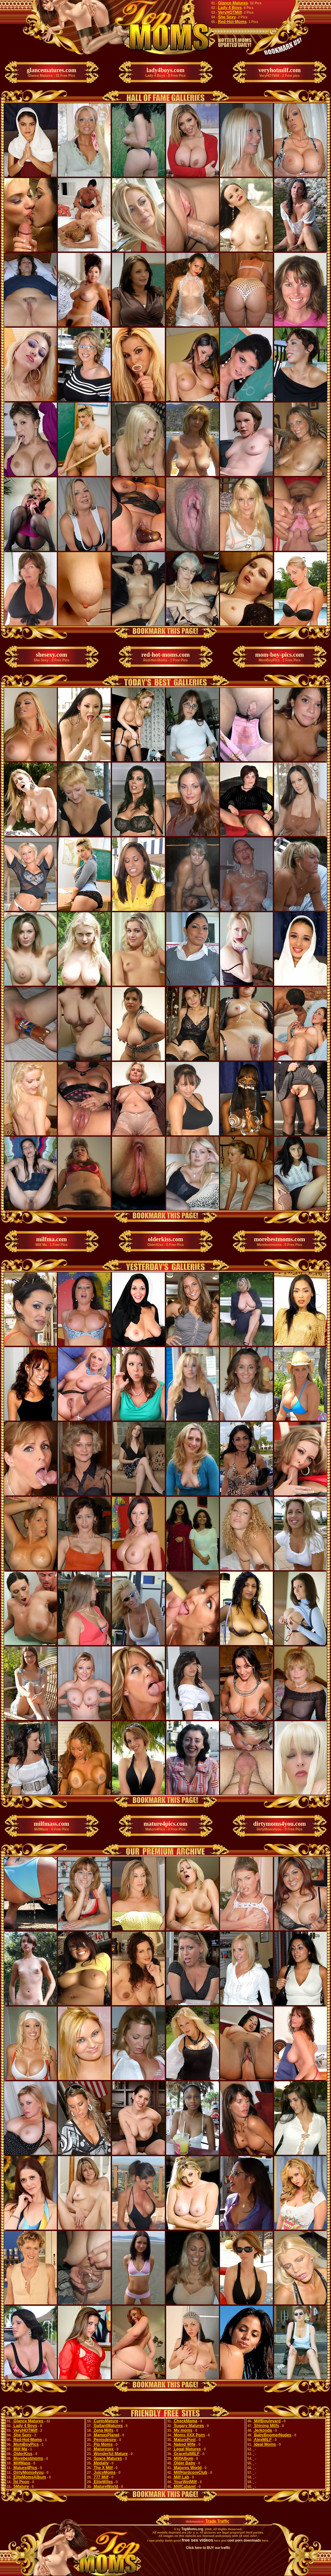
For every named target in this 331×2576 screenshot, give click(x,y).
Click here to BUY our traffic (208, 2548)
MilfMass (21, 2463)
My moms (183, 2430)
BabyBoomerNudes (272, 2435)
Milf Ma (19, 2449)
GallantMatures (108, 2425)
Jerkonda (262, 2430)
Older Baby (184, 2463)
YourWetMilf (185, 2481)
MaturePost (184, 2439)
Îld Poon (20, 2481)
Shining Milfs (266, 2425)
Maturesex (103, 2449)
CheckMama (185, 2421)
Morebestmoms (27, 2458)
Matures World (187, 2467)
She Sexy (227, 17)
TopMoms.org (192, 2529)
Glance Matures (233, 3)
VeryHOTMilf (230, 12)
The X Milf (103, 2467)
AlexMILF (262, 2439)
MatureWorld (105, 2486)
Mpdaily (101, 2463)
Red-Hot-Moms (232, 21)
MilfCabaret (184, 2486)
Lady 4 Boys (230, 7)
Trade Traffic (217, 2521)
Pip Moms (103, 2444)
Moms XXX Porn (189, 2435)
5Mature (20, 2486)
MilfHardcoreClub (190, 2472)
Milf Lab (181, 2477)
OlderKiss (22, 2453)
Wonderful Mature (110, 2453)
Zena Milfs (103, 2430)
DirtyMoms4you (27, 2472)
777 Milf (100, 2477)
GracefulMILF (186, 2453)
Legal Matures (187, 2449)
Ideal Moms (264, 2444)
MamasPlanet (106, 2435)
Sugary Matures (188, 2425)
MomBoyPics (25, 2444)
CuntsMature (105, 2421)
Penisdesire (104, 2439)
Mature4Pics (24, 2467)
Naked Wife (184, 2444)
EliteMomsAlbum (29, 2477)
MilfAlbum (183, 2458)
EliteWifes (103, 2481)
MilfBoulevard (267, 2421)
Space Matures (107, 2458)
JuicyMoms (104, 2472)
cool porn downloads (244, 2540)
